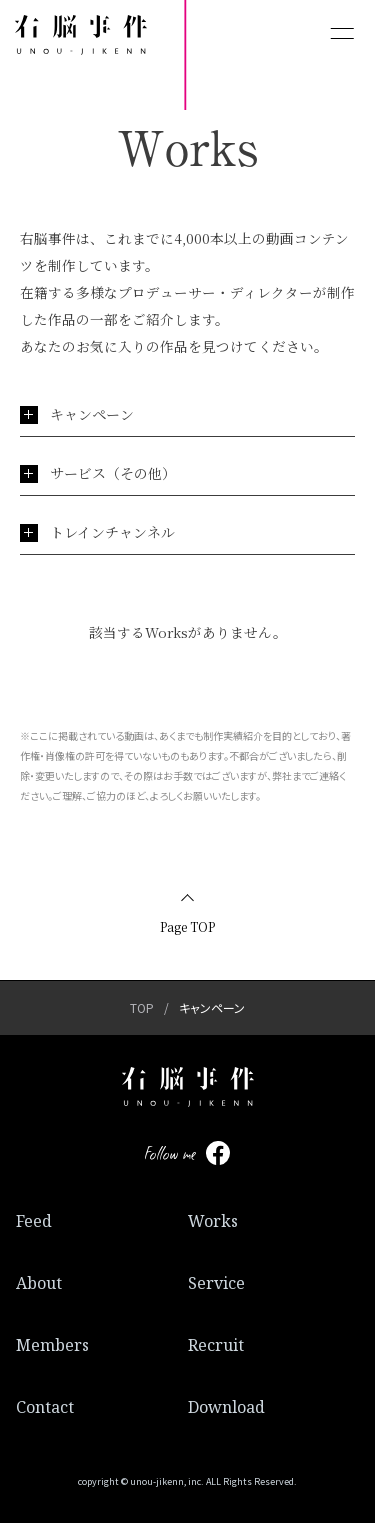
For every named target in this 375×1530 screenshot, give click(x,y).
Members (52, 1352)
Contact (45, 1414)
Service (216, 1290)
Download (226, 1414)
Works (213, 1228)
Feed (34, 1228)
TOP (142, 1014)
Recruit (216, 1352)
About (39, 1290)
